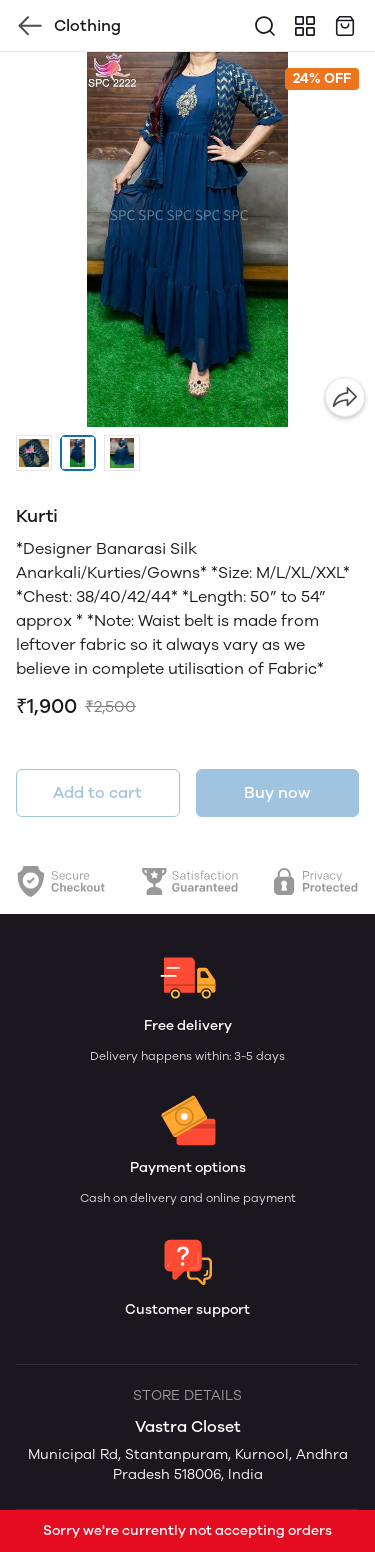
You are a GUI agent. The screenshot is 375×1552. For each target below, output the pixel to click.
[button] (34, 453)
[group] (187, 239)
